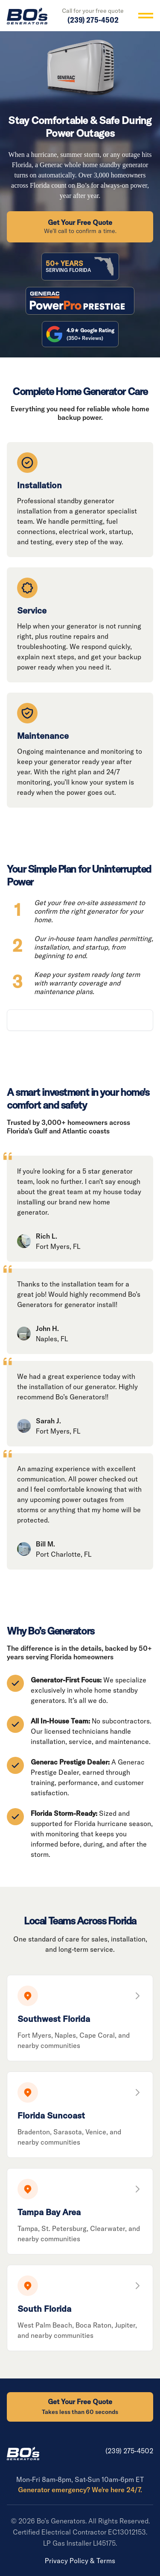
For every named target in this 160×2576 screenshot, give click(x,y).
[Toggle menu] (145, 15)
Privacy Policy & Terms (80, 2560)
